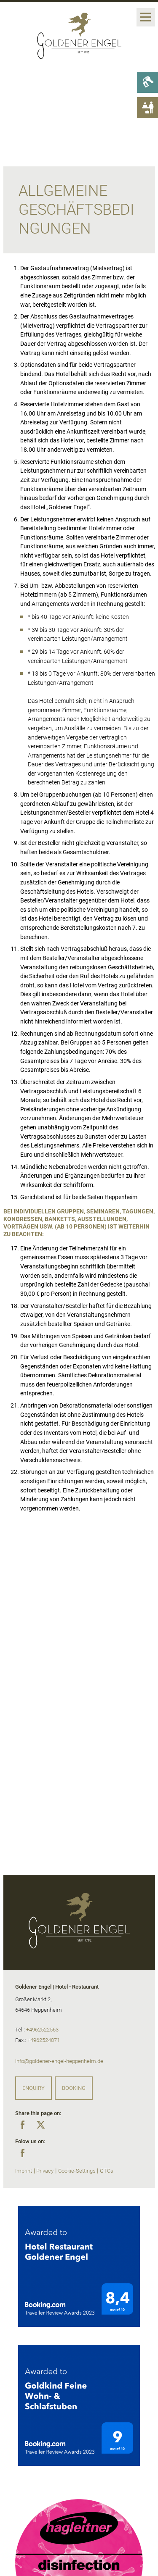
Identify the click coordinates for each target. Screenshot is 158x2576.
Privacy (45, 2171)
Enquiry (33, 2088)
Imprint (23, 2171)
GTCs (106, 2171)
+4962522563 (42, 2029)
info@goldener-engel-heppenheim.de (59, 2061)
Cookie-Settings (77, 2171)
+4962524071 (43, 2040)
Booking (74, 2088)
